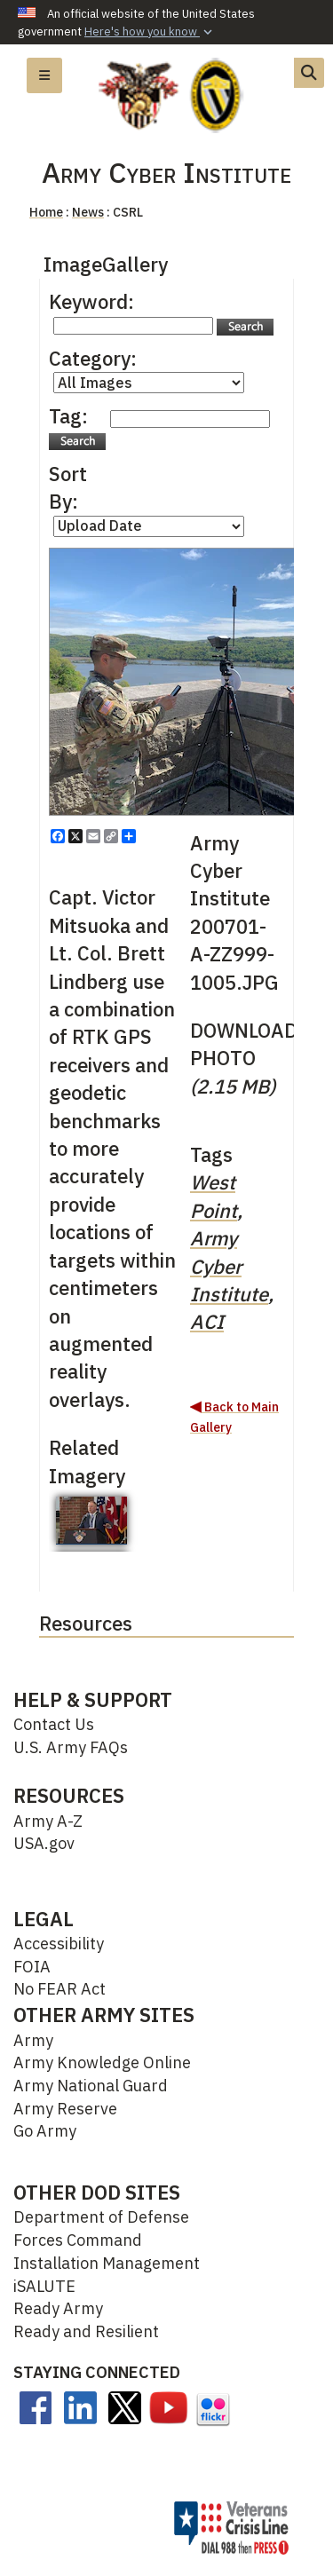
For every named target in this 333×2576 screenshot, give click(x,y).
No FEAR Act (59, 1989)
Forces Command (77, 2240)
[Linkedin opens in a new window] (80, 2405)
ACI (207, 1321)
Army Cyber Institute (229, 1266)
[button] (150, 32)
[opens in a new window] (36, 2405)
